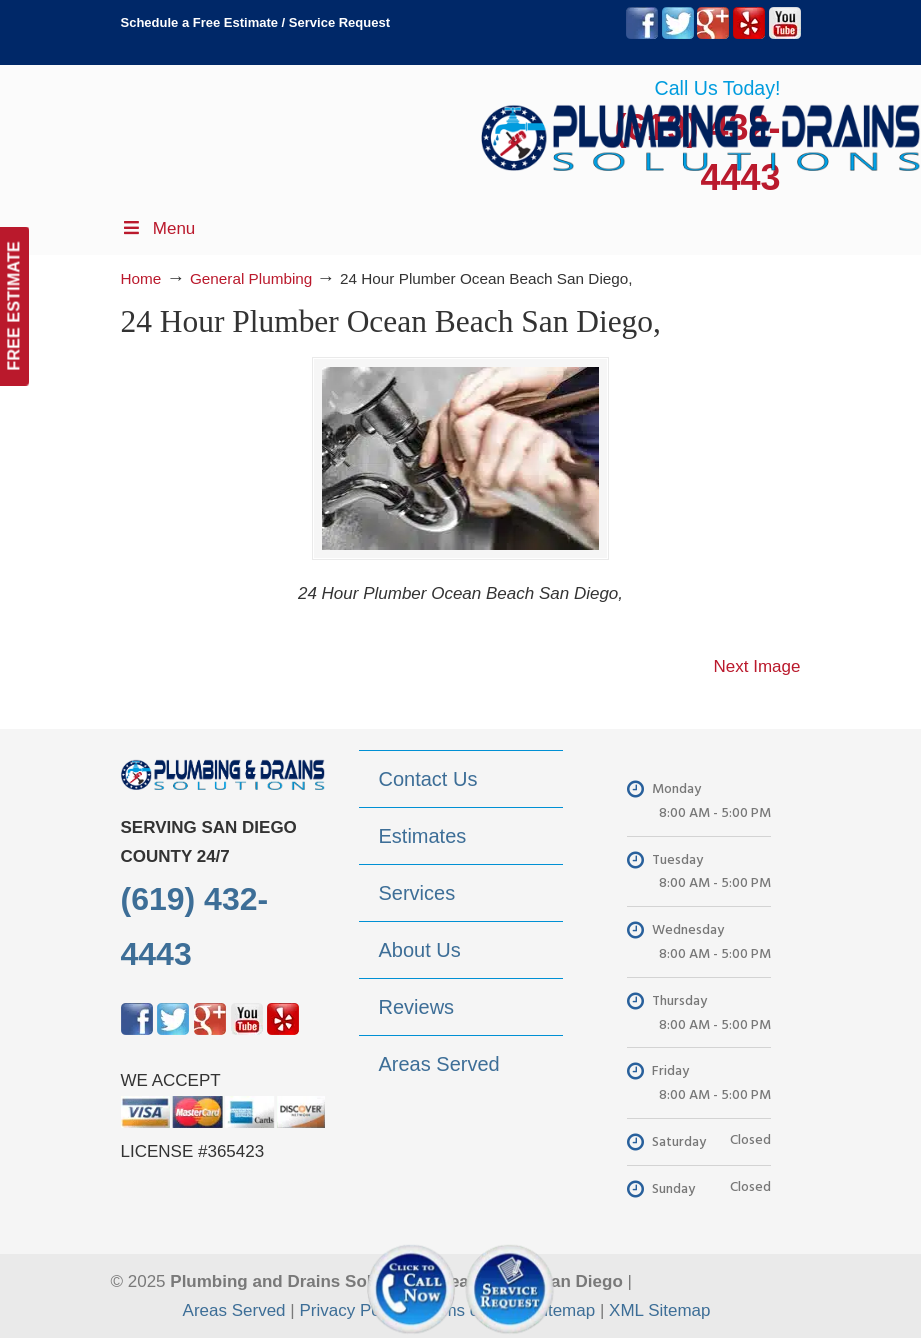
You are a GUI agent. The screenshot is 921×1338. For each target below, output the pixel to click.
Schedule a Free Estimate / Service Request (256, 22)
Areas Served (234, 1310)
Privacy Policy (352, 1310)
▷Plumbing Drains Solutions (701, 130)
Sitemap (564, 1310)
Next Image (757, 666)
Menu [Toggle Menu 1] (158, 228)
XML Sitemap (659, 1310)
